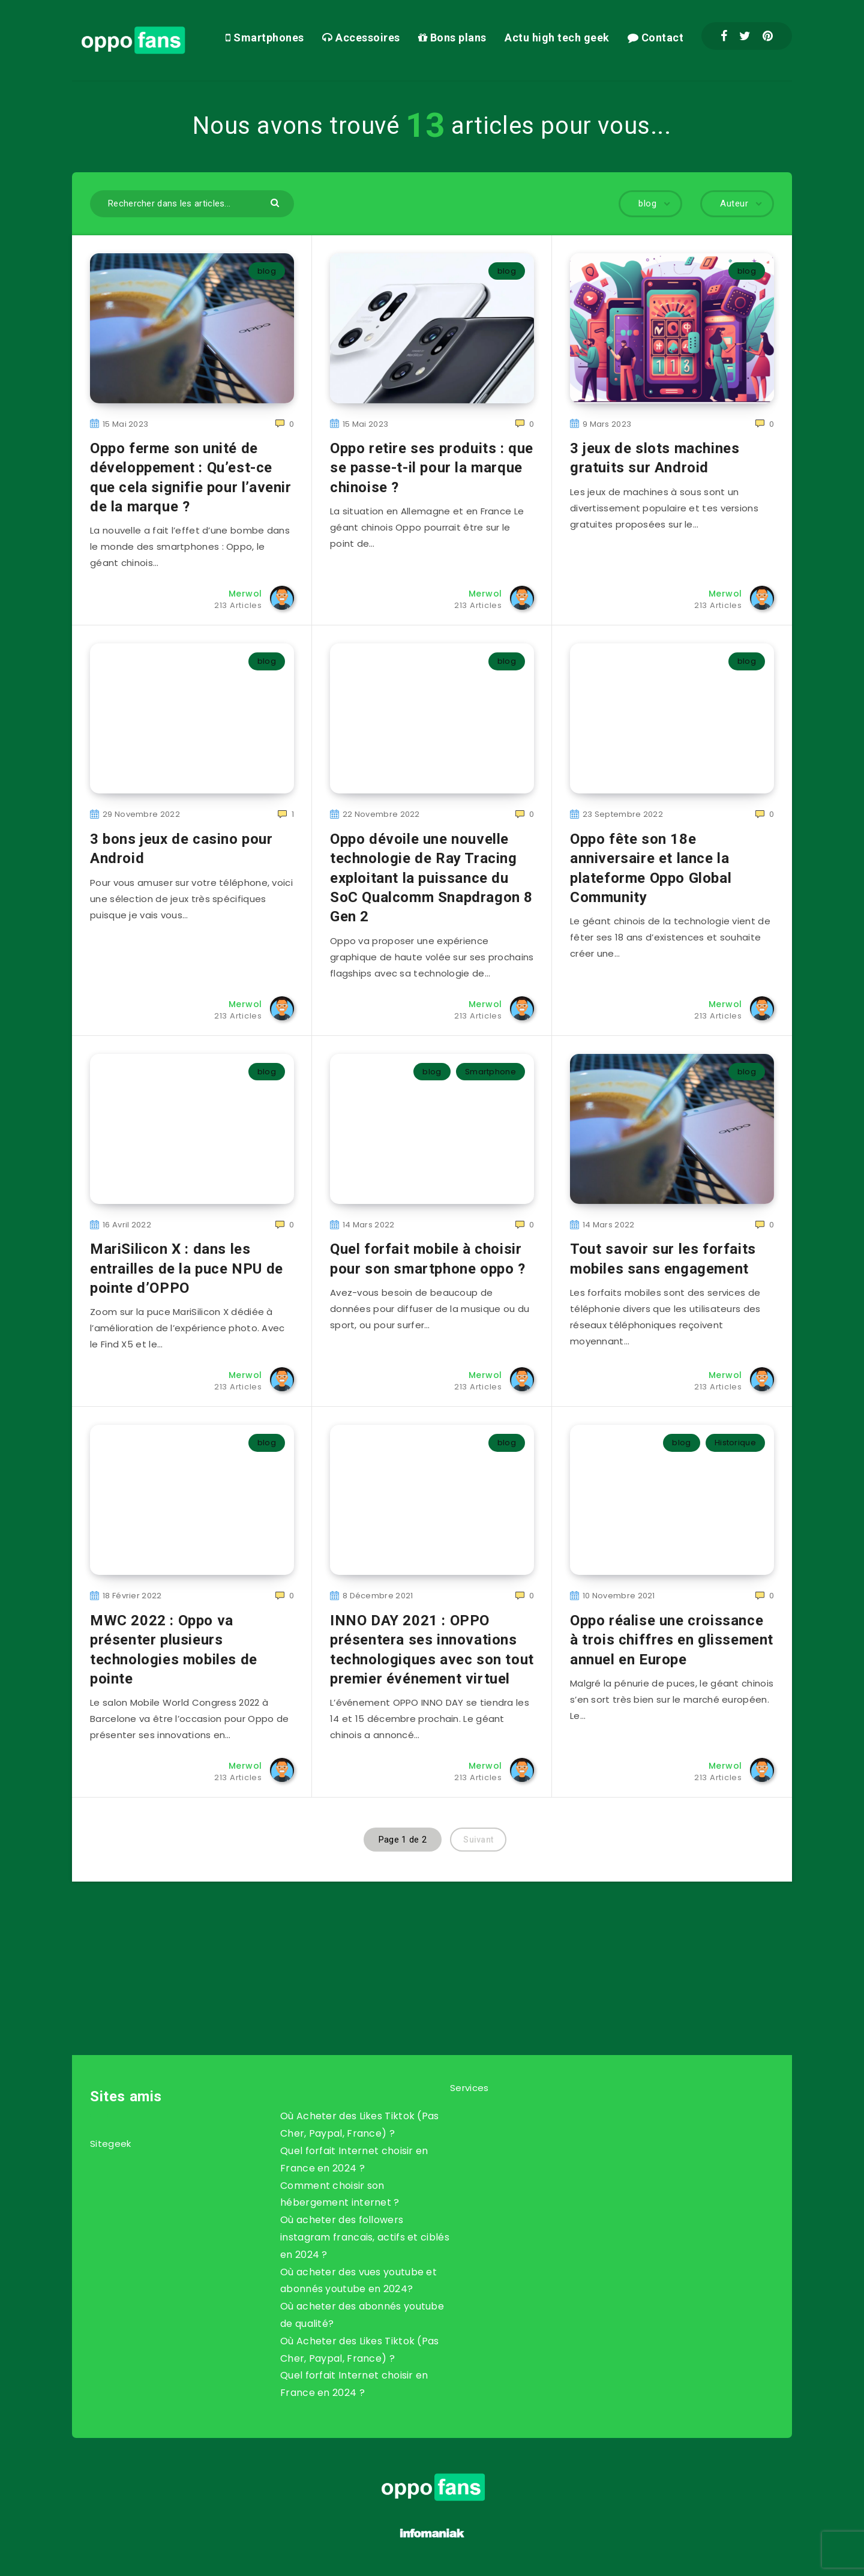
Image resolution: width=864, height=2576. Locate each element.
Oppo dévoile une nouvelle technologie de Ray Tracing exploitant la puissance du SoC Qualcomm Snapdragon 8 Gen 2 (431, 878)
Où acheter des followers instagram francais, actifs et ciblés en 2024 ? (364, 2237)
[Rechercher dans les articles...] (192, 203)
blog (266, 271)
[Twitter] (745, 36)
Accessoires (361, 37)
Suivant (478, 1839)
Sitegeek (110, 2143)
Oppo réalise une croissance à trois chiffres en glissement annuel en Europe (671, 1640)
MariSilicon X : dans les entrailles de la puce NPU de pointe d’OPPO (186, 1268)
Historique (735, 1442)
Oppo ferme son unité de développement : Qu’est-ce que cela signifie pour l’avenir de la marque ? (191, 477)
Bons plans (452, 37)
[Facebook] (724, 36)
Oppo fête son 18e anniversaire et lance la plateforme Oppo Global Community (650, 868)
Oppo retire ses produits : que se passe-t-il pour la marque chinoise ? (431, 468)
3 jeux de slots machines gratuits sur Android (654, 458)
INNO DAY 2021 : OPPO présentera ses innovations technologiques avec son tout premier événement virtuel (432, 1649)
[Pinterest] (768, 36)
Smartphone (490, 1071)
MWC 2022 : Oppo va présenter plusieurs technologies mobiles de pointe (173, 1649)
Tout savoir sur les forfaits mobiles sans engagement (663, 1259)
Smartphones (265, 37)
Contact (656, 37)
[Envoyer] (276, 202)
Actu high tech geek (557, 37)
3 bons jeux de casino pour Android (181, 849)
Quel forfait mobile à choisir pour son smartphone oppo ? (428, 1259)
